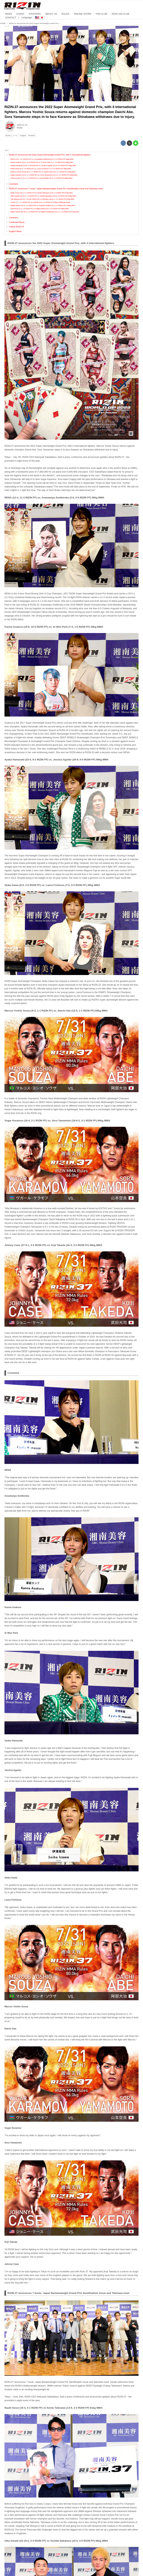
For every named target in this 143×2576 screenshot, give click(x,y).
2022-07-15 (22, 125)
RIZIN (19, 128)
